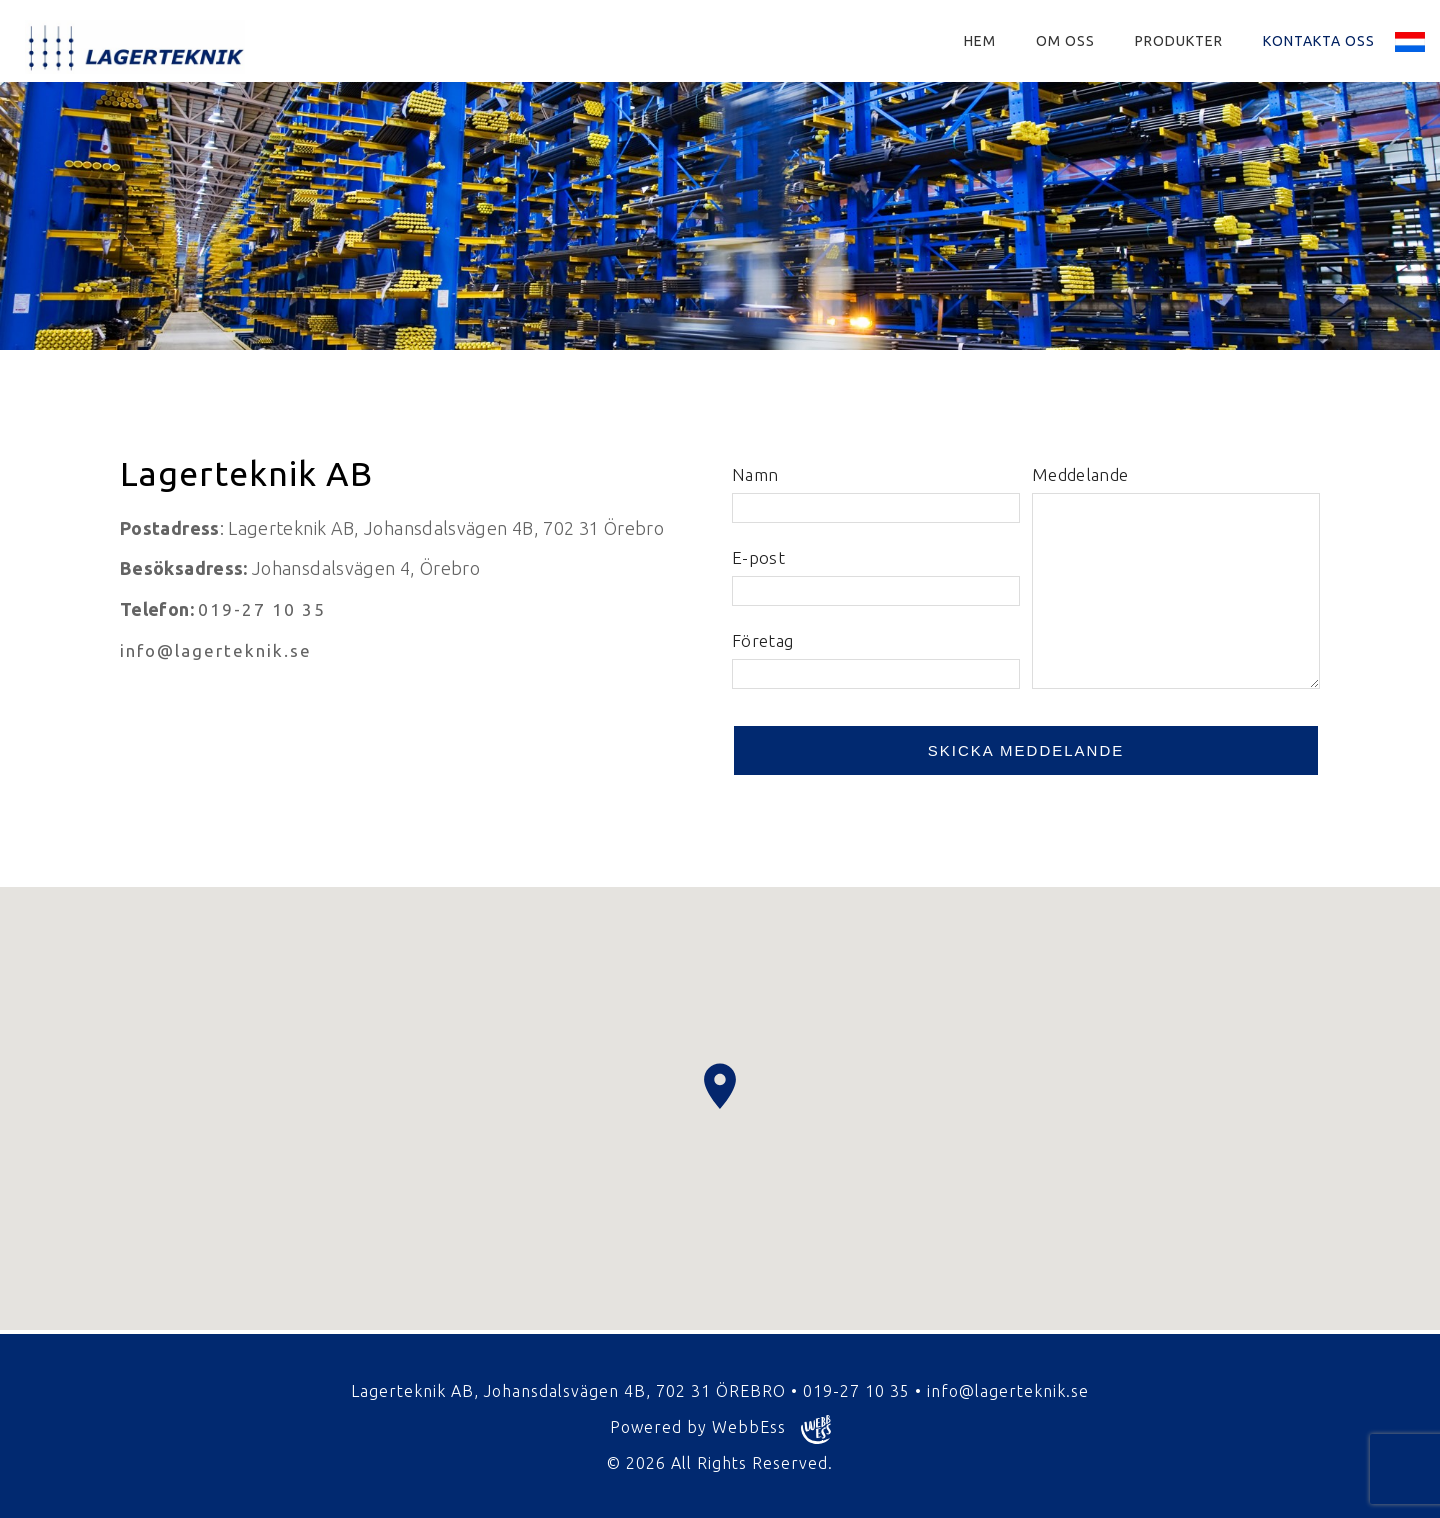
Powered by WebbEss (720, 1429)
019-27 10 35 (262, 609)
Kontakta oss (1319, 41)
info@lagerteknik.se (216, 650)
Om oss (1065, 41)
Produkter (1179, 41)
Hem (980, 41)
